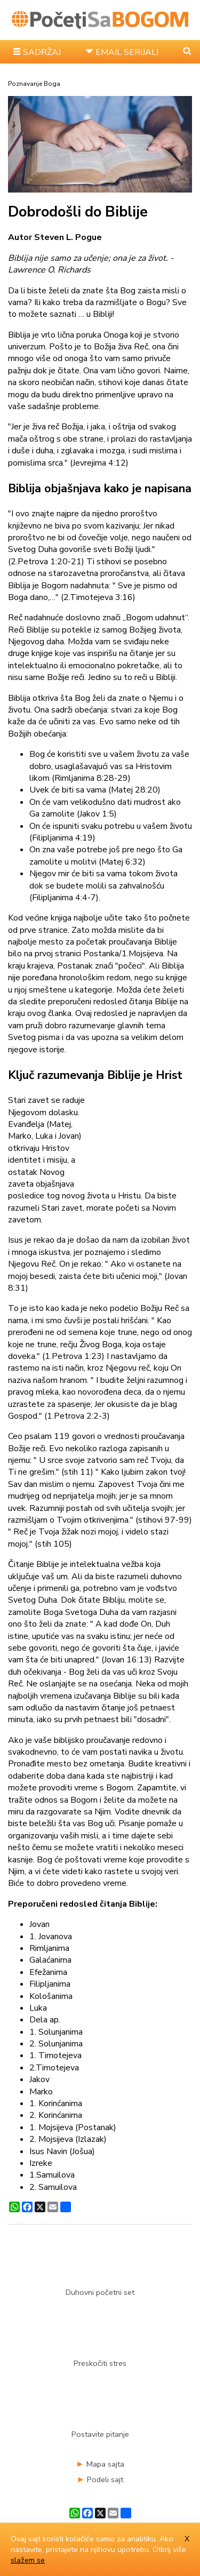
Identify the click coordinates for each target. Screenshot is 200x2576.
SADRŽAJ (42, 52)
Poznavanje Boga (34, 83)
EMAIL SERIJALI (126, 52)
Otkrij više (169, 2549)
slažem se (28, 2560)
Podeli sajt (105, 2479)
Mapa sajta (105, 2464)
